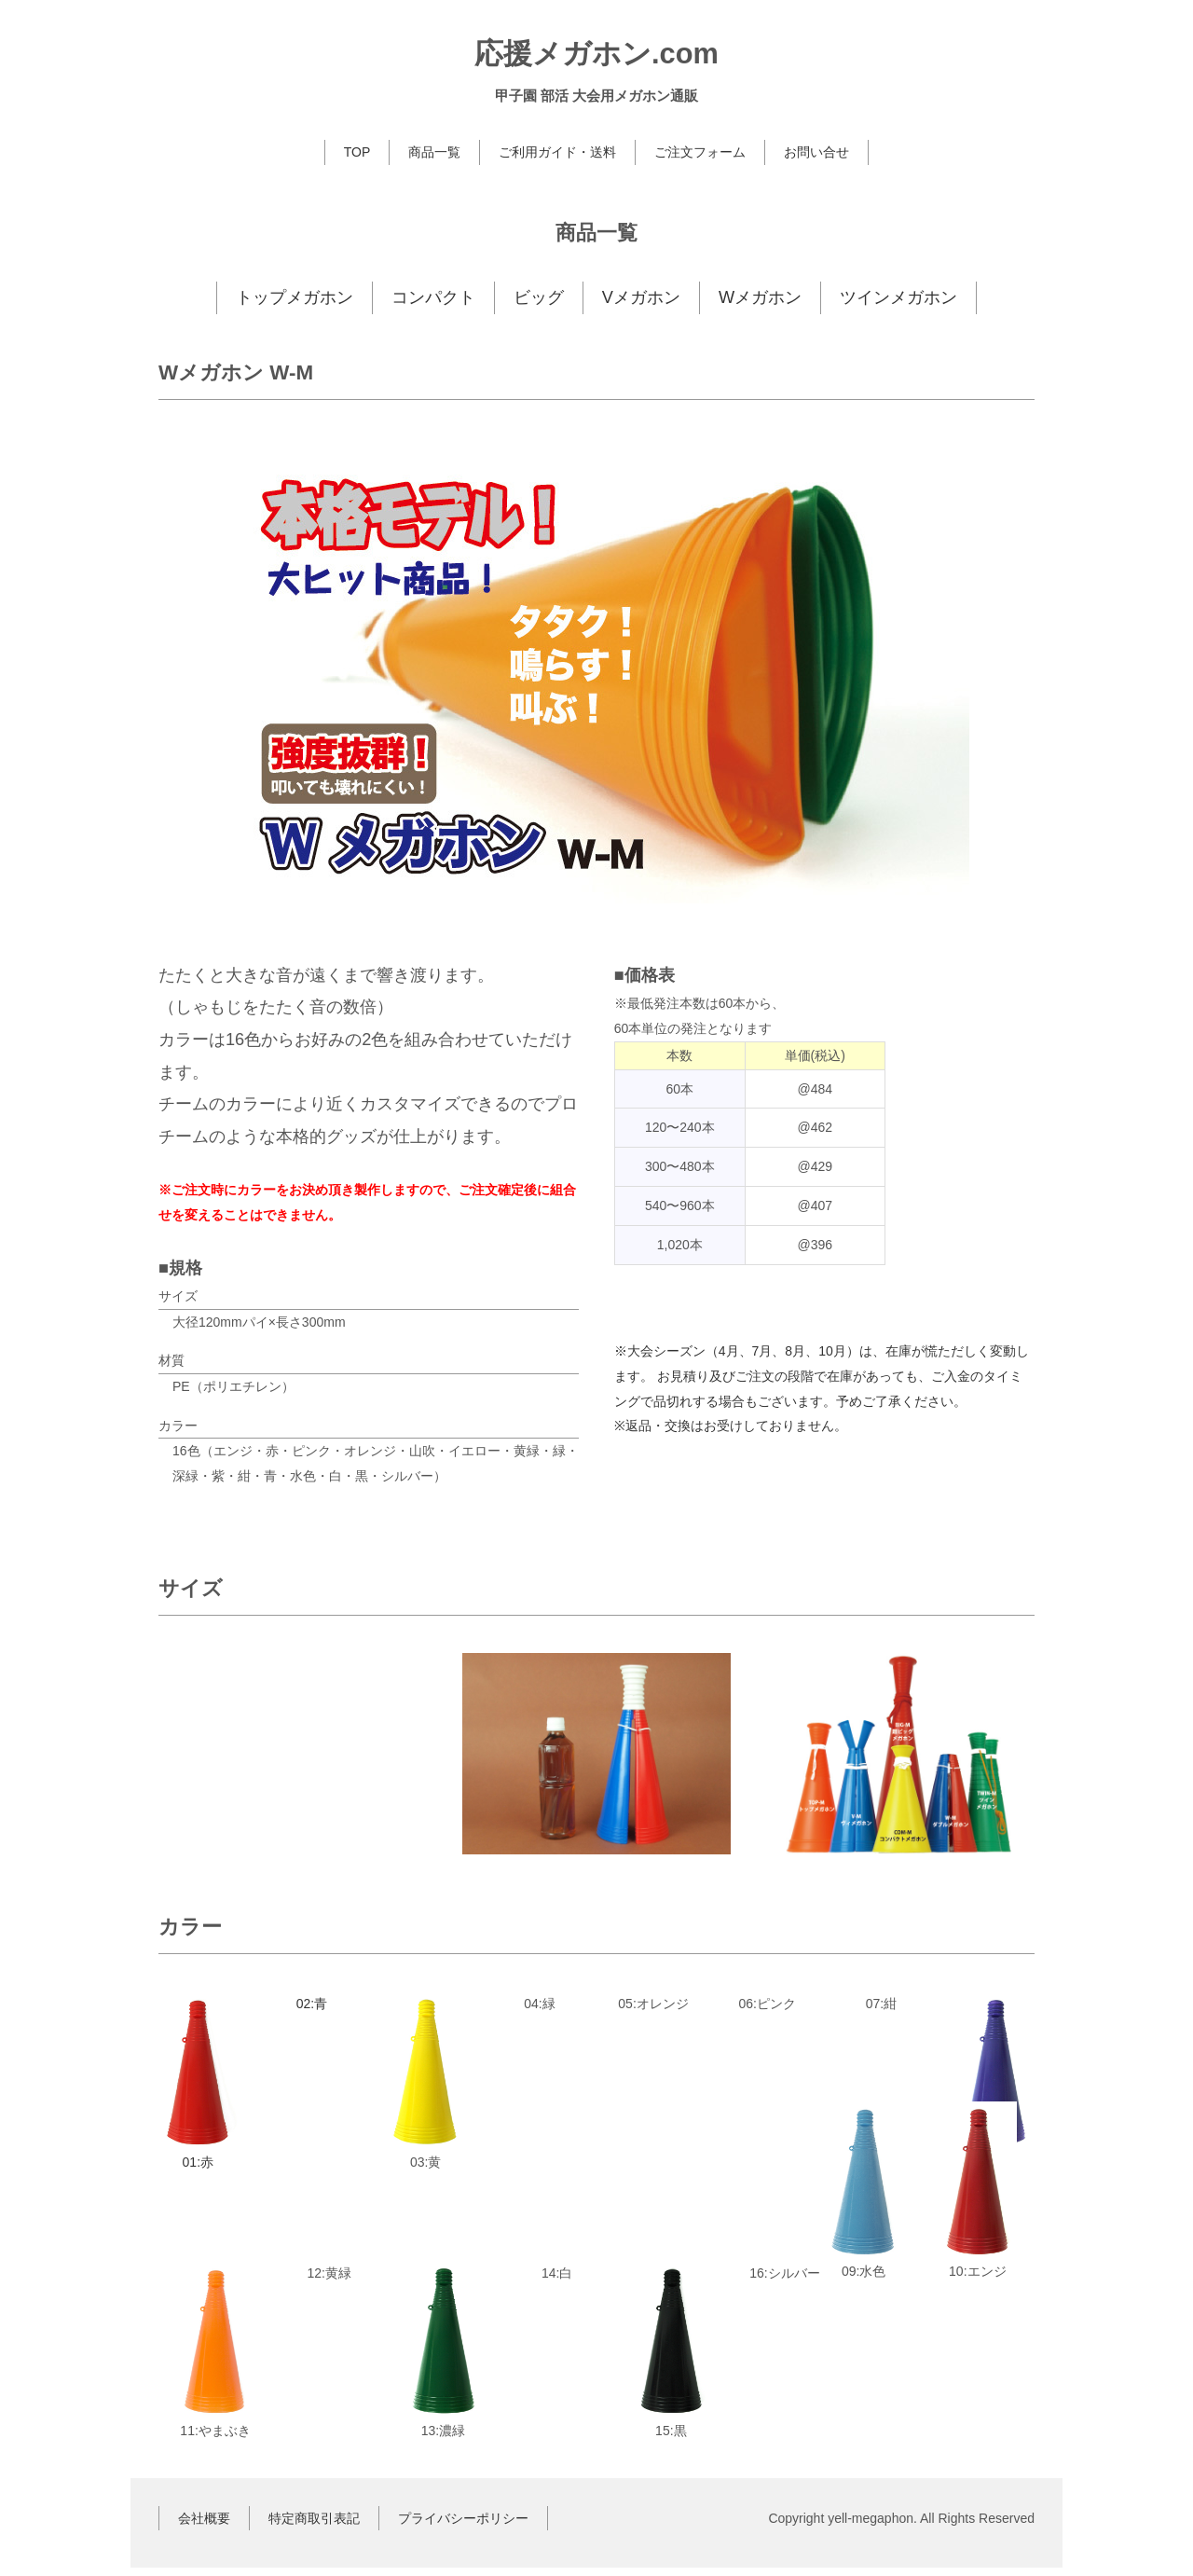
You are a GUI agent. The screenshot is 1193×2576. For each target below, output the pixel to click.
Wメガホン (760, 297)
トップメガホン (294, 297)
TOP (357, 152)
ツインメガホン (898, 297)
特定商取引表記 (314, 2525)
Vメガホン (641, 297)
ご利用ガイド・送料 (557, 152)
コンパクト (433, 297)
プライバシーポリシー (463, 2525)
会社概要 (204, 2525)
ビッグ (539, 297)
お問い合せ (816, 152)
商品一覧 (434, 152)
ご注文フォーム (700, 152)
